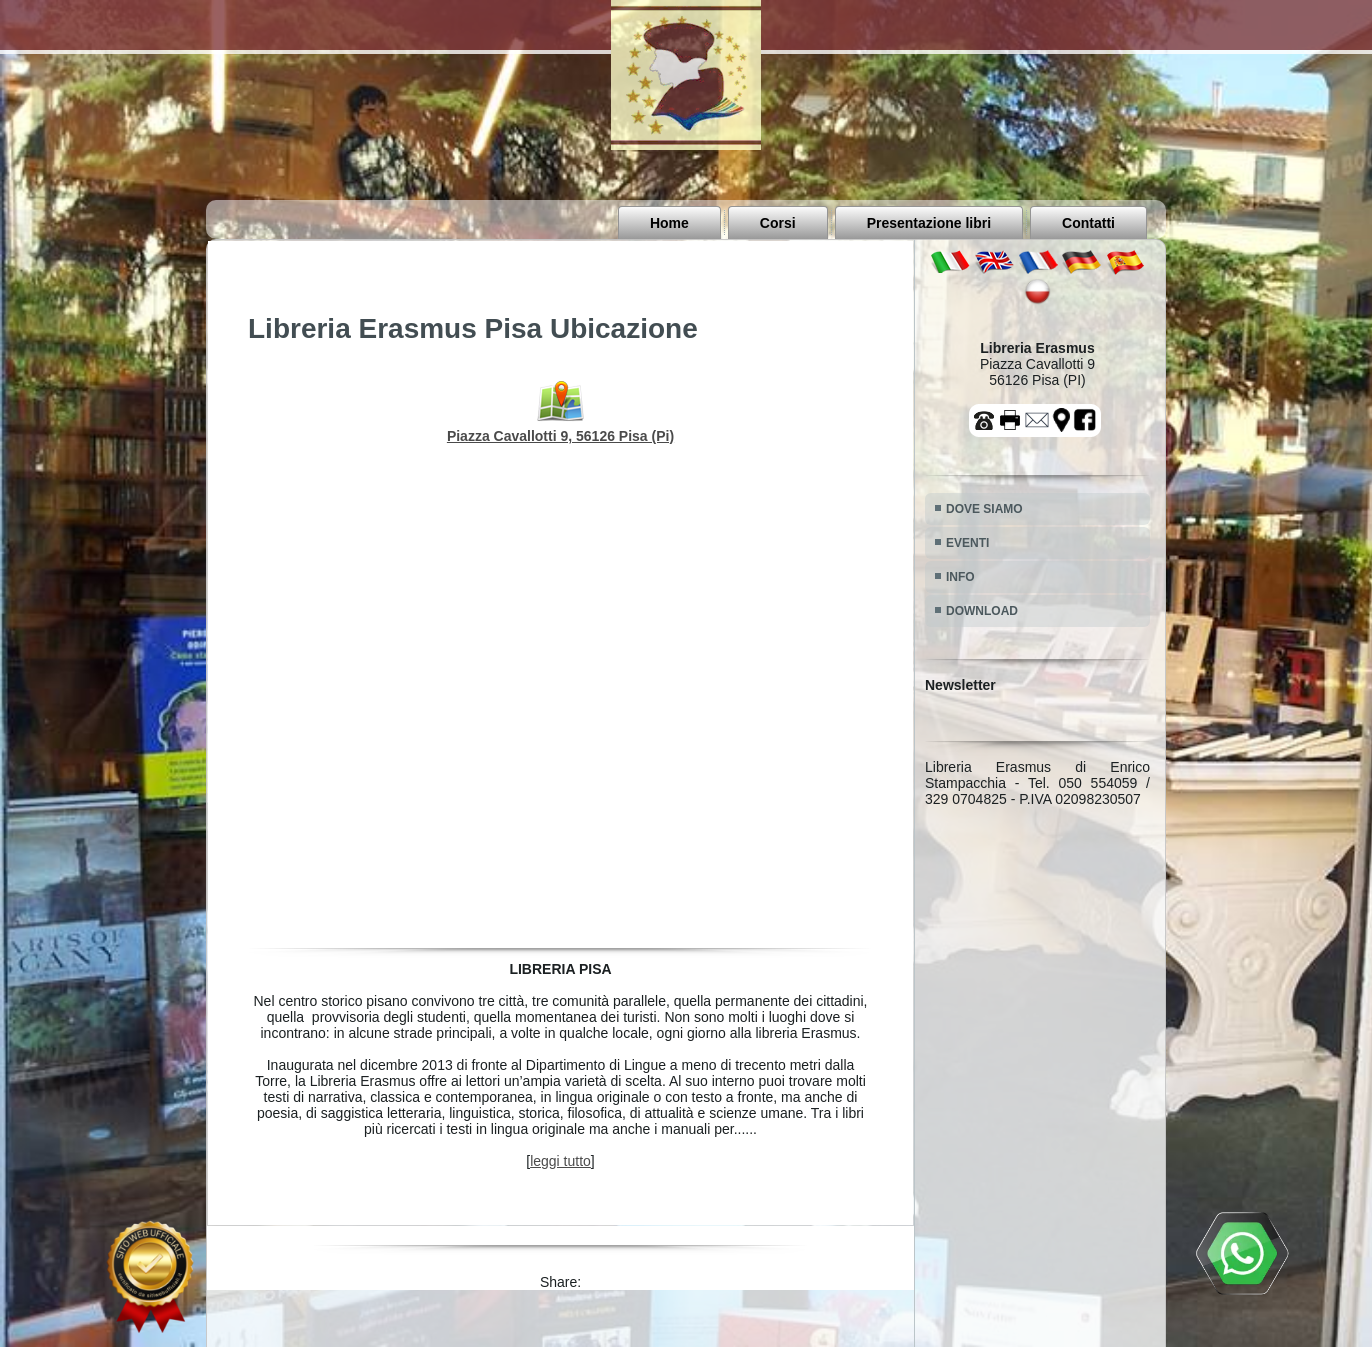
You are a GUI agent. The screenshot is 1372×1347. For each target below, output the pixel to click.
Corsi (778, 223)
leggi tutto (560, 1161)
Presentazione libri (929, 223)
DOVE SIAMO (984, 509)
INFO (960, 577)
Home (669, 223)
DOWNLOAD (982, 611)
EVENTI (967, 543)
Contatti (1088, 223)
